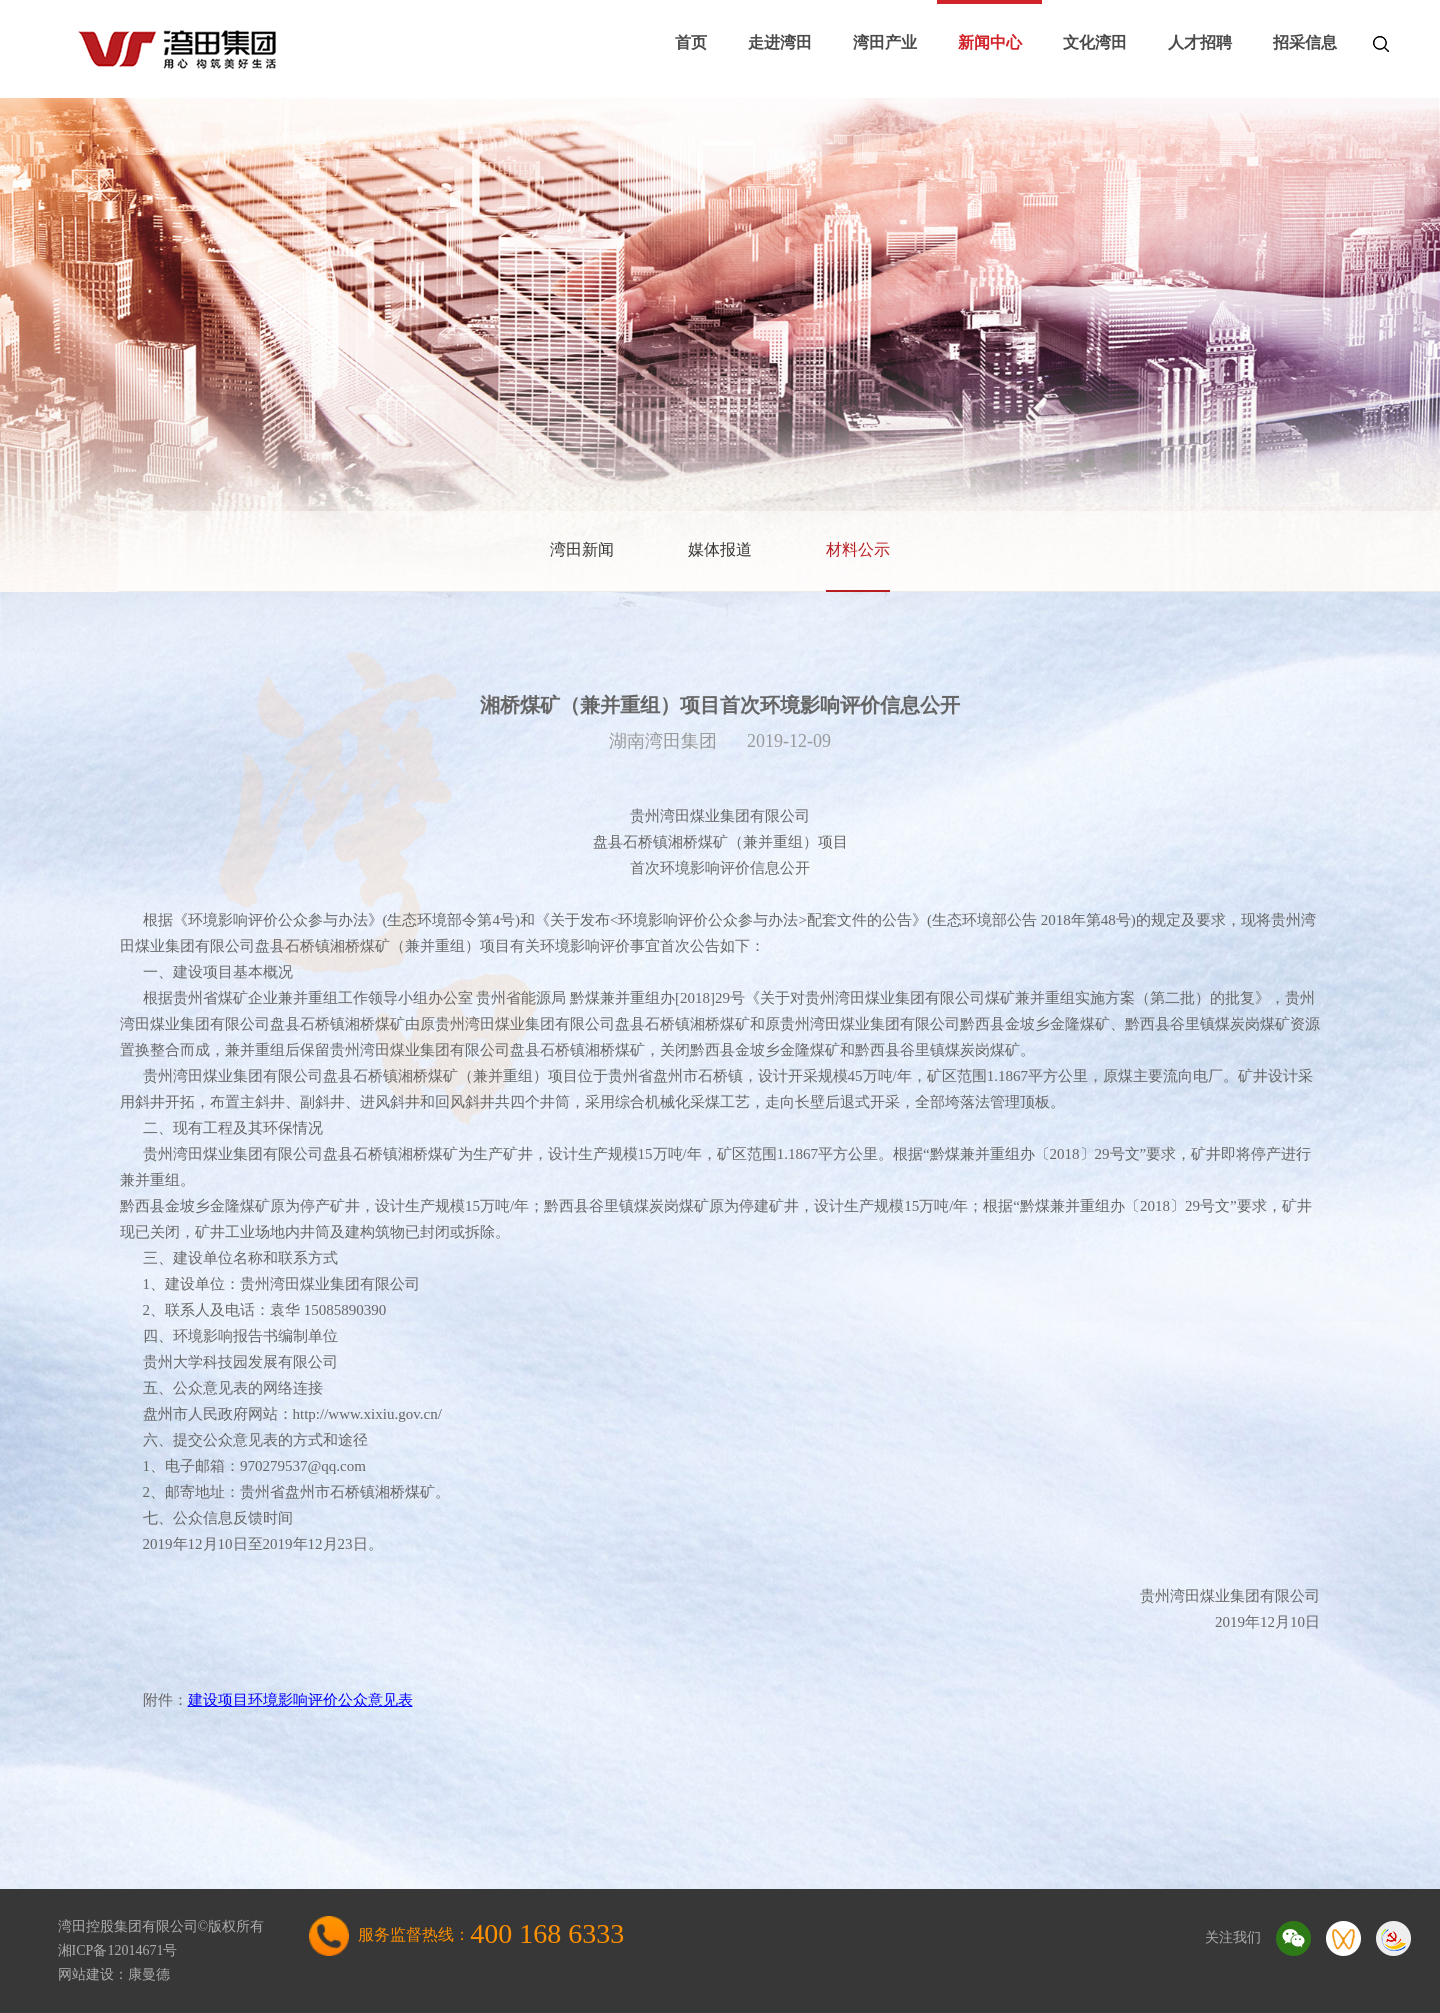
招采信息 (1305, 42)
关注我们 (1233, 1937)
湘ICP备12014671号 (118, 1950)
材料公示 (858, 549)
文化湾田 (1095, 42)
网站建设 (86, 1974)
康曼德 (149, 1974)
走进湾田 (780, 42)
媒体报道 (720, 549)
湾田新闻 (582, 549)
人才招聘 (1200, 42)
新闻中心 (990, 42)
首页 (691, 42)
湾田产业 (885, 42)
